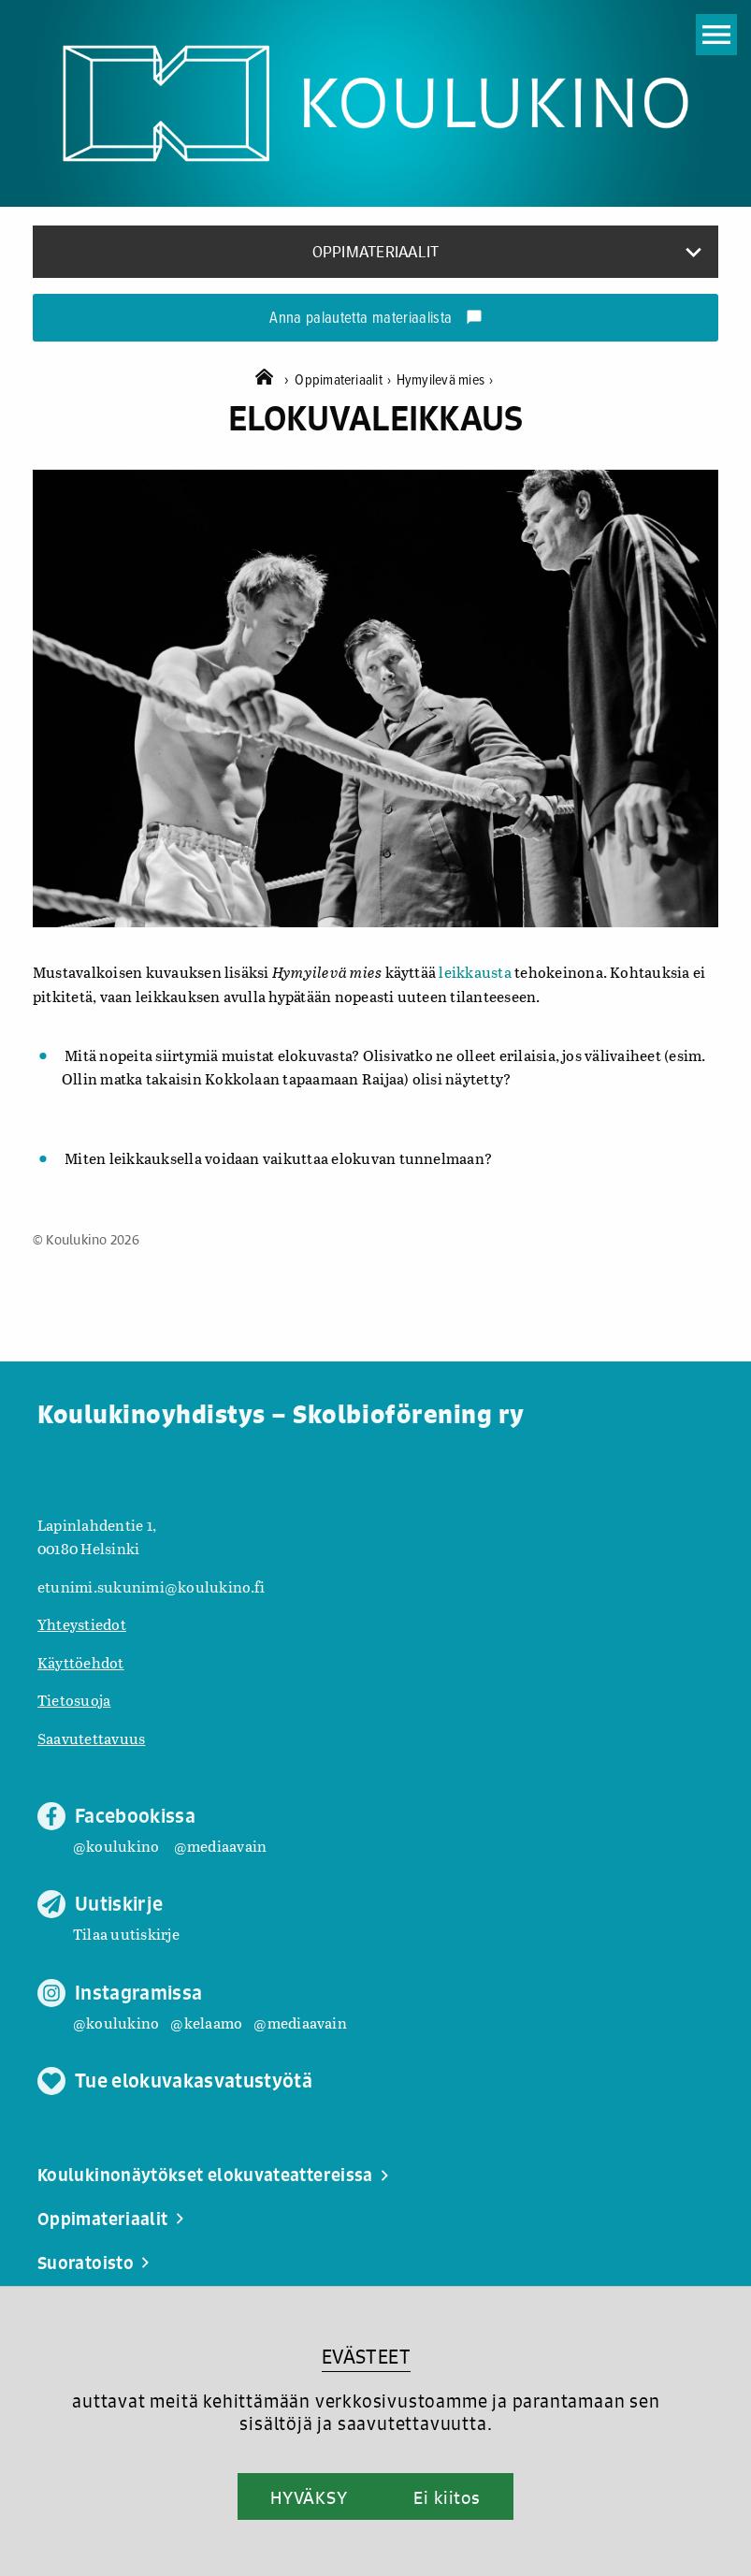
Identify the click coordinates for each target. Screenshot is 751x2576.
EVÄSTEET (366, 2356)
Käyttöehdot (80, 1662)
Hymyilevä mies (445, 380)
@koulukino (116, 1845)
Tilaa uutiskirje (126, 1933)
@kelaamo (206, 2022)
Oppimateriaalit (345, 380)
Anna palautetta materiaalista (375, 319)
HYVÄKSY (309, 2497)
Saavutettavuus (91, 1738)
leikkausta (475, 971)
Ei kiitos (447, 2497)
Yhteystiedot (81, 1624)
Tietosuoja (73, 1699)
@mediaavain (220, 1845)
